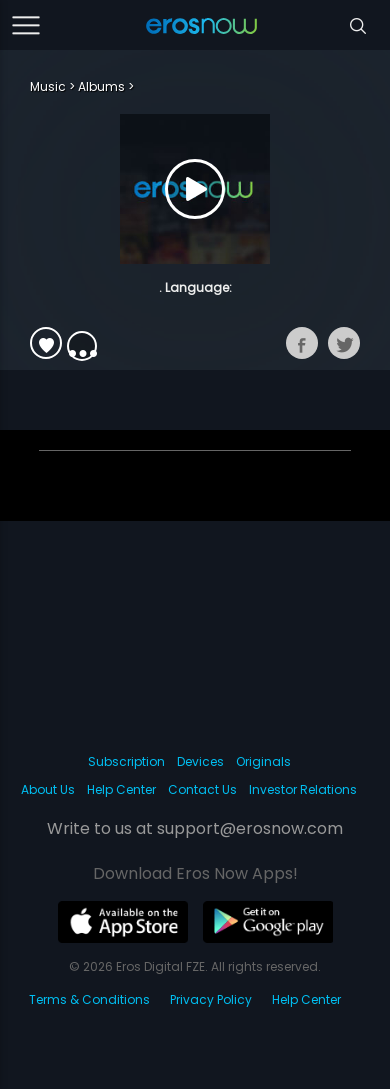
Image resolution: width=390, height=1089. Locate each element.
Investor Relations (303, 789)
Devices (200, 761)
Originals (263, 761)
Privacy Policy (211, 999)
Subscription (126, 761)
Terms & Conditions (89, 999)
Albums (101, 86)
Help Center (121, 789)
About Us (48, 789)
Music (48, 86)
